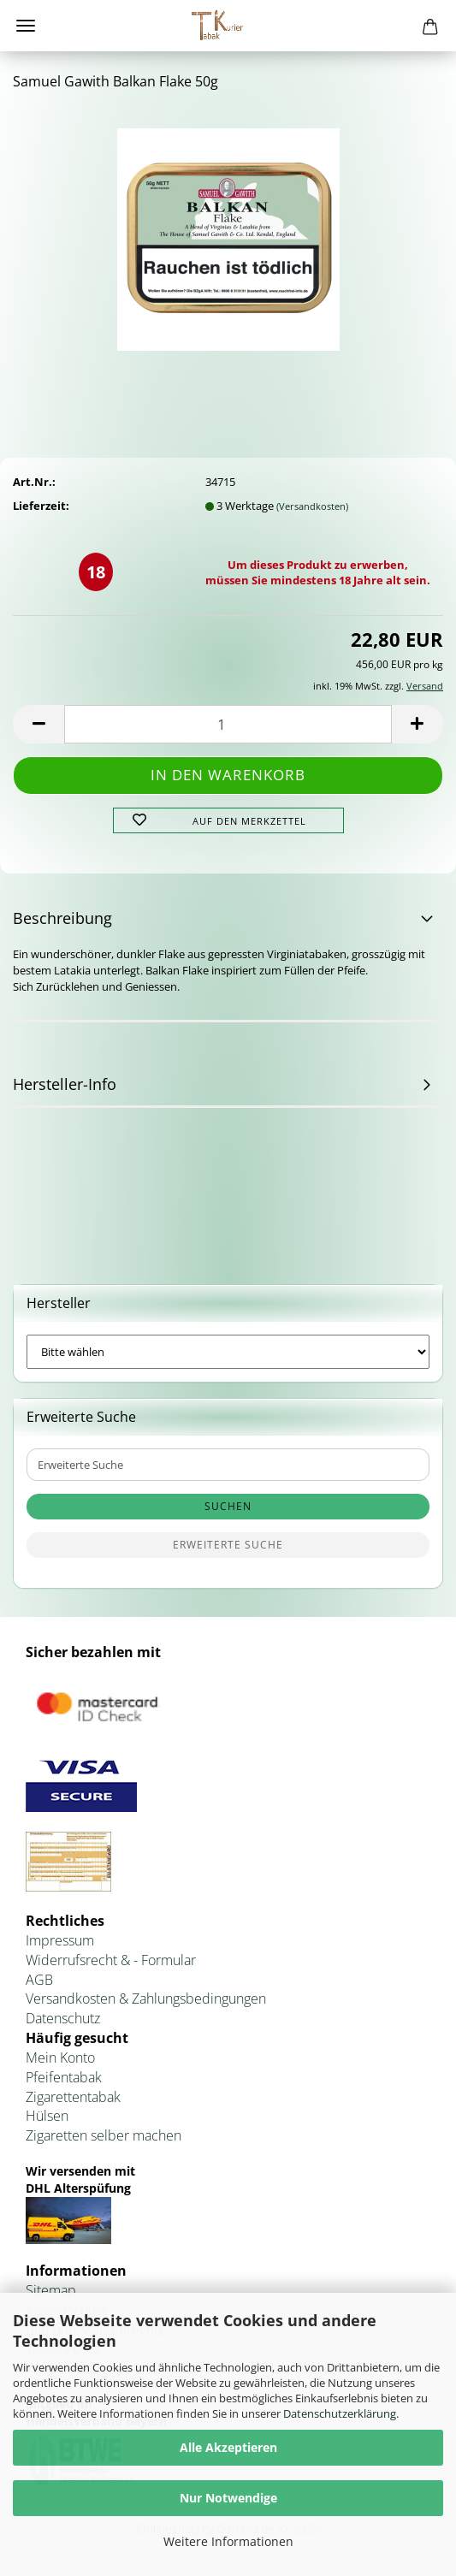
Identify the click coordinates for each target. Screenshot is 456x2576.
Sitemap (51, 2290)
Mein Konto (60, 2057)
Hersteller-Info (64, 1084)
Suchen (228, 1506)
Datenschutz (63, 2018)
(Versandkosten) (312, 506)
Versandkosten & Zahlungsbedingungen (146, 1998)
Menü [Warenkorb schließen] (25, 26)
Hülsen (47, 2115)
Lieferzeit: (41, 505)
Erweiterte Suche (228, 1544)
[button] (38, 724)
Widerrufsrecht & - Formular (111, 1960)
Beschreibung (62, 918)
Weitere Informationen (228, 2541)
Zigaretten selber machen (103, 2135)
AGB (39, 1979)
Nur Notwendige (228, 2498)
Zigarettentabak (73, 2096)
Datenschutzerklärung (339, 2413)
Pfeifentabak (64, 2077)
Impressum (60, 1940)
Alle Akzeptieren (228, 2447)
